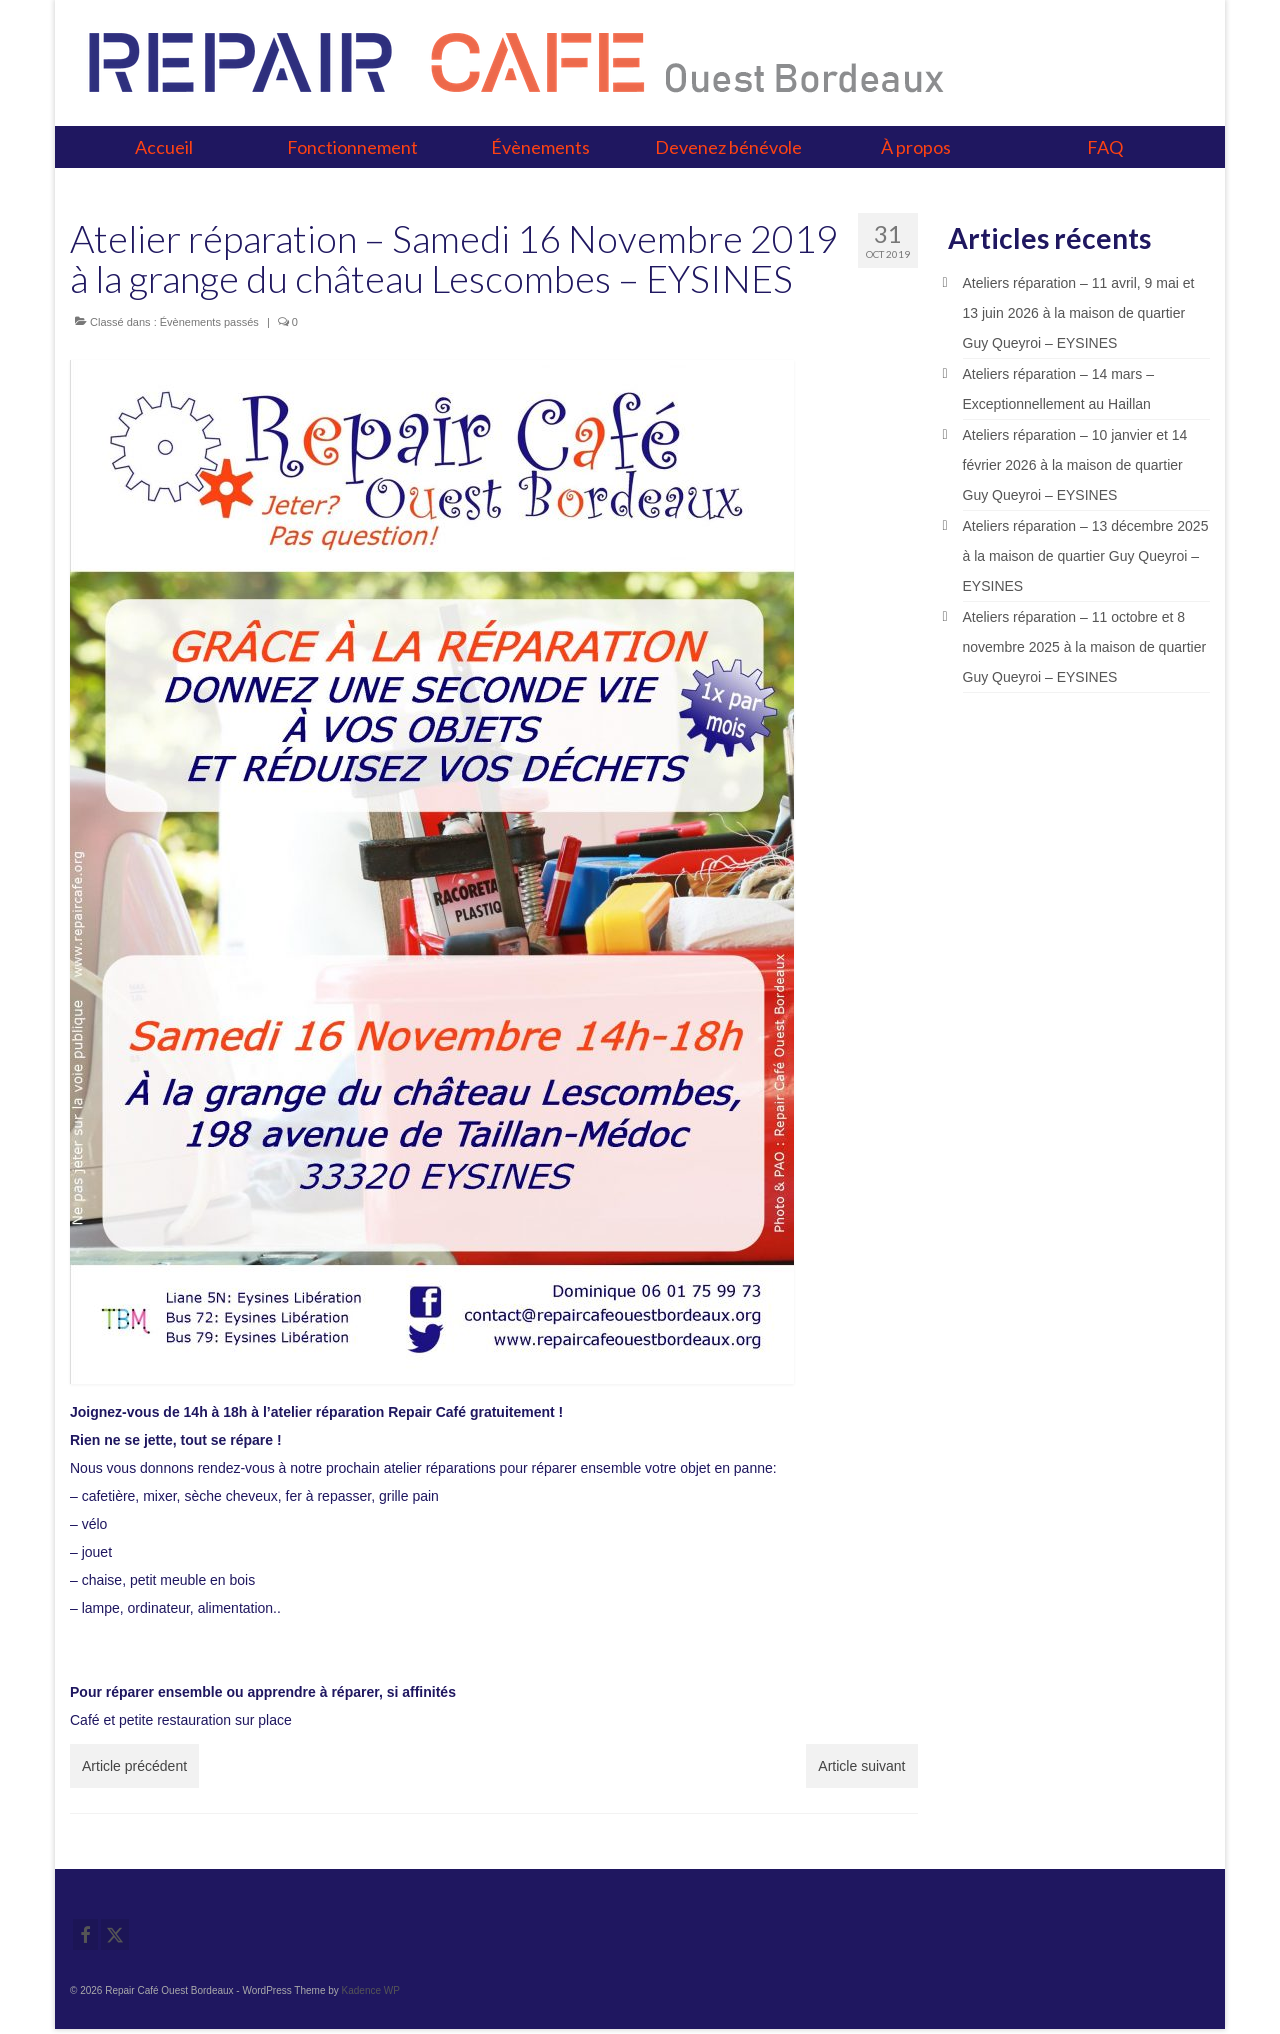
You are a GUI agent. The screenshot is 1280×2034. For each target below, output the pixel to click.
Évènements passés (209, 322)
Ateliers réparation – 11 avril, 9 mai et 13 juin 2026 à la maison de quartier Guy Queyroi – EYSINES (1079, 313)
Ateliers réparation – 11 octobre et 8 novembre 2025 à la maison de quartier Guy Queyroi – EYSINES (1085, 647)
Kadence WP (371, 1990)
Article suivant (861, 1766)
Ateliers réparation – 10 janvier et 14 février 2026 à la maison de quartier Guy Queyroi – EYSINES (1075, 465)
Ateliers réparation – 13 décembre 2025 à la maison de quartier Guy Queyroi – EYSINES (1086, 556)
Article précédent (134, 1766)
